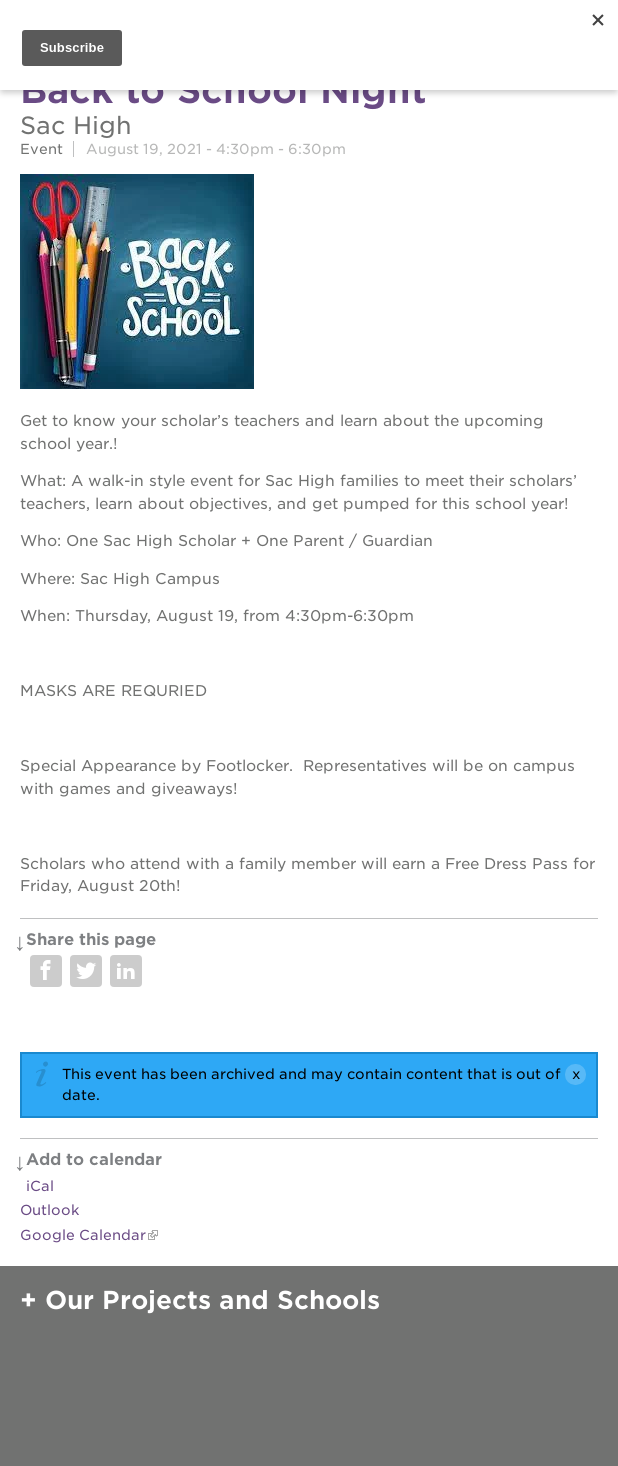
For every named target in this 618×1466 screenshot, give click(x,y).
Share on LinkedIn (126, 971)
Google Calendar (83, 1235)
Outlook (49, 1210)
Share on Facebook (46, 971)
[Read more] (309, 284)
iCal (40, 1186)
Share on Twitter (86, 971)
